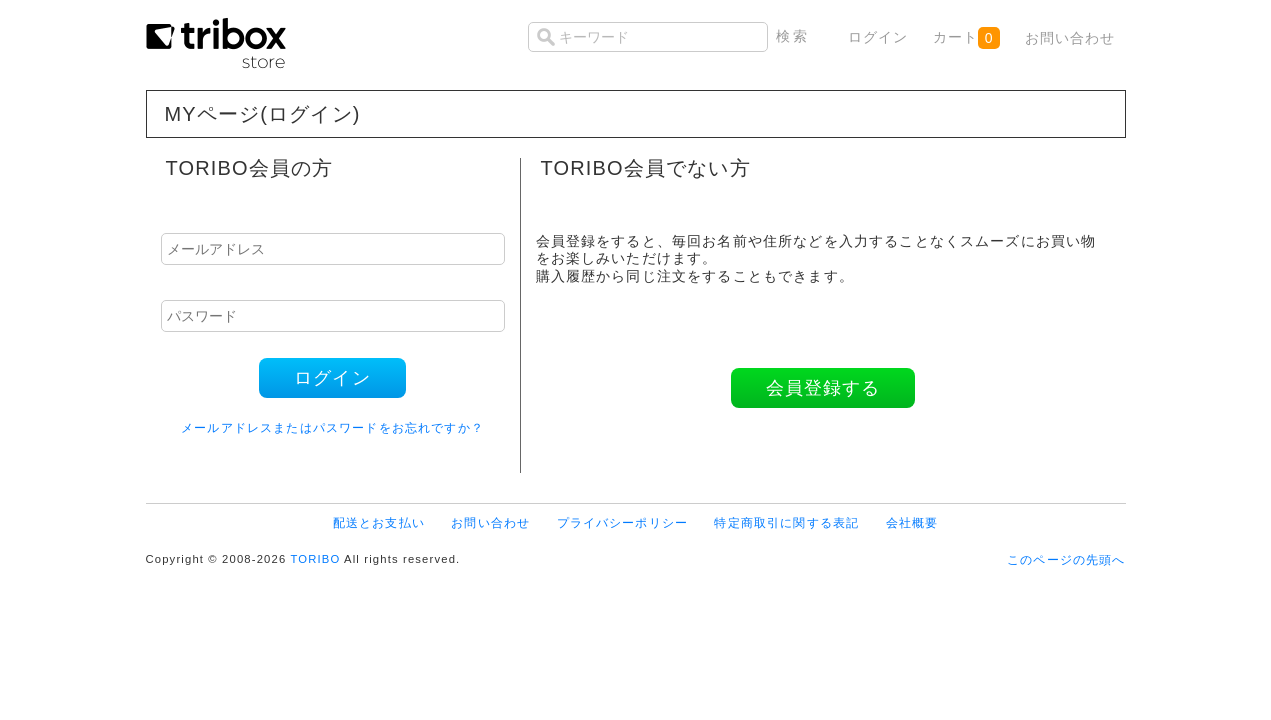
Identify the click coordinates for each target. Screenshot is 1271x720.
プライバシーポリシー (623, 522)
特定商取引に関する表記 (786, 522)
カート (966, 38)
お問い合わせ (1070, 38)
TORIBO (315, 559)
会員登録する (823, 388)
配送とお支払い (379, 522)
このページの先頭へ (1066, 559)
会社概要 (912, 522)
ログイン (878, 37)
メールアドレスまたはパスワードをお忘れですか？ (332, 427)
